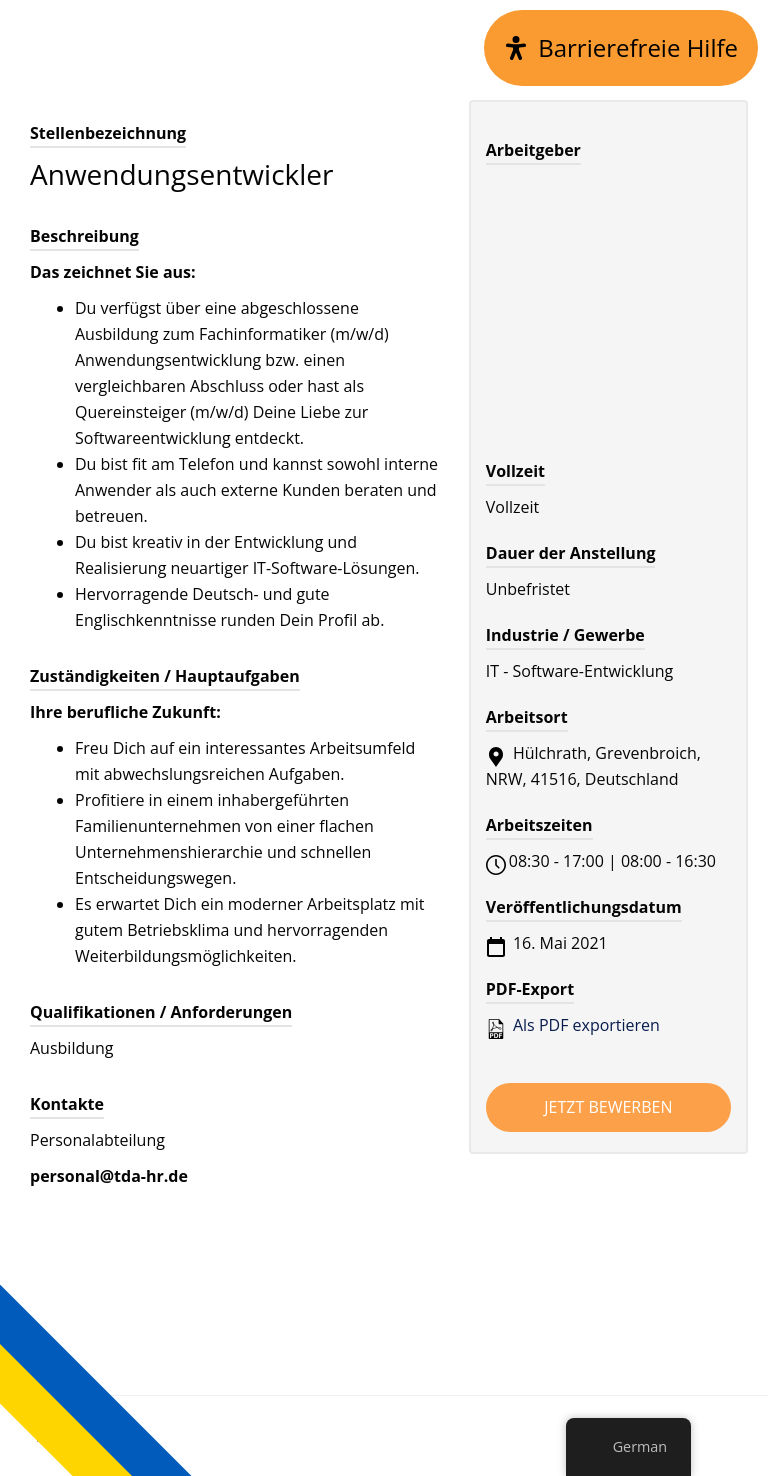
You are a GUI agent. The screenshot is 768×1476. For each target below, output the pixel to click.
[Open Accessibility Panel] (621, 48)
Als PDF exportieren (573, 1026)
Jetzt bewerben (608, 1107)
